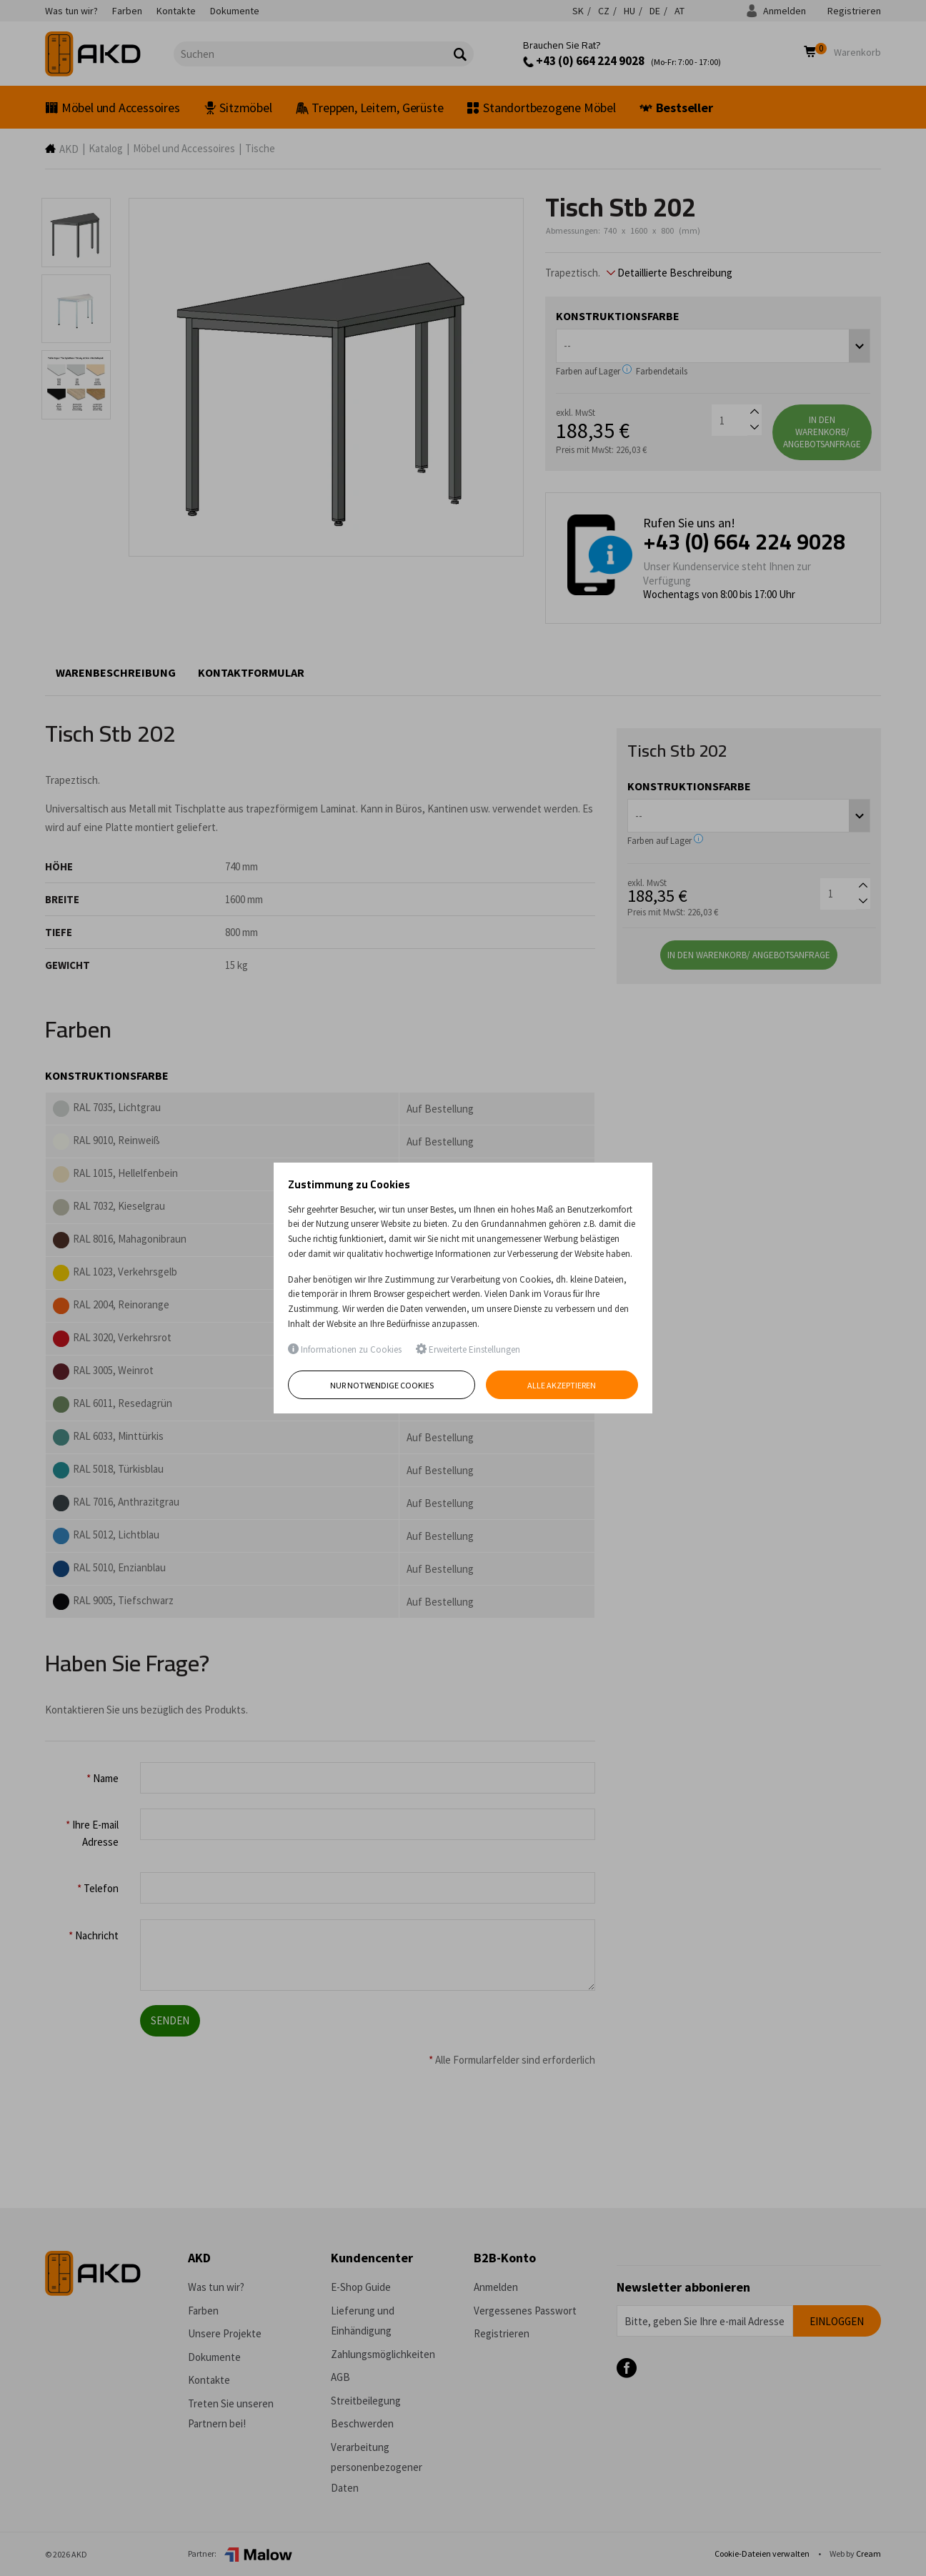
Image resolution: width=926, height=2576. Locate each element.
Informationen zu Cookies (345, 1349)
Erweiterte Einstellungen (468, 1349)
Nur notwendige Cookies (382, 1385)
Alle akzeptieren (562, 1385)
